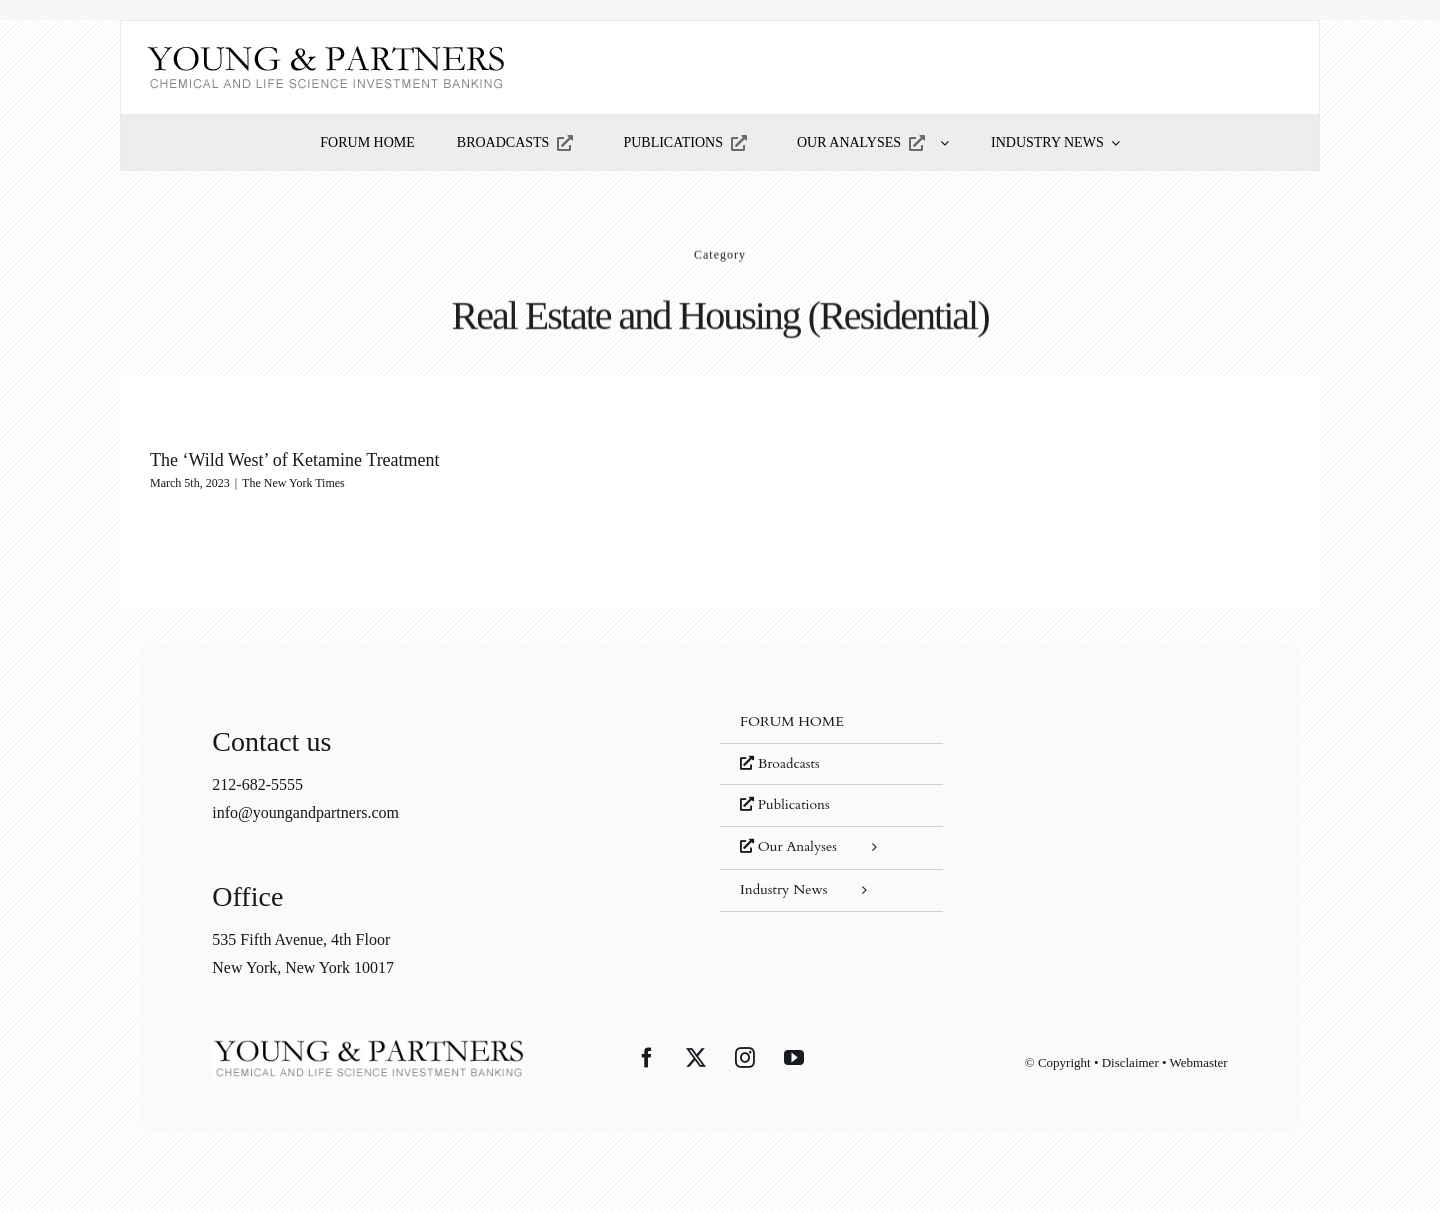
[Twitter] (696, 1058)
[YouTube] (794, 1058)
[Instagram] (745, 1058)
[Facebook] (647, 1058)
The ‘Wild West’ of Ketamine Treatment (295, 460)
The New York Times (293, 483)
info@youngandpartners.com (305, 812)
